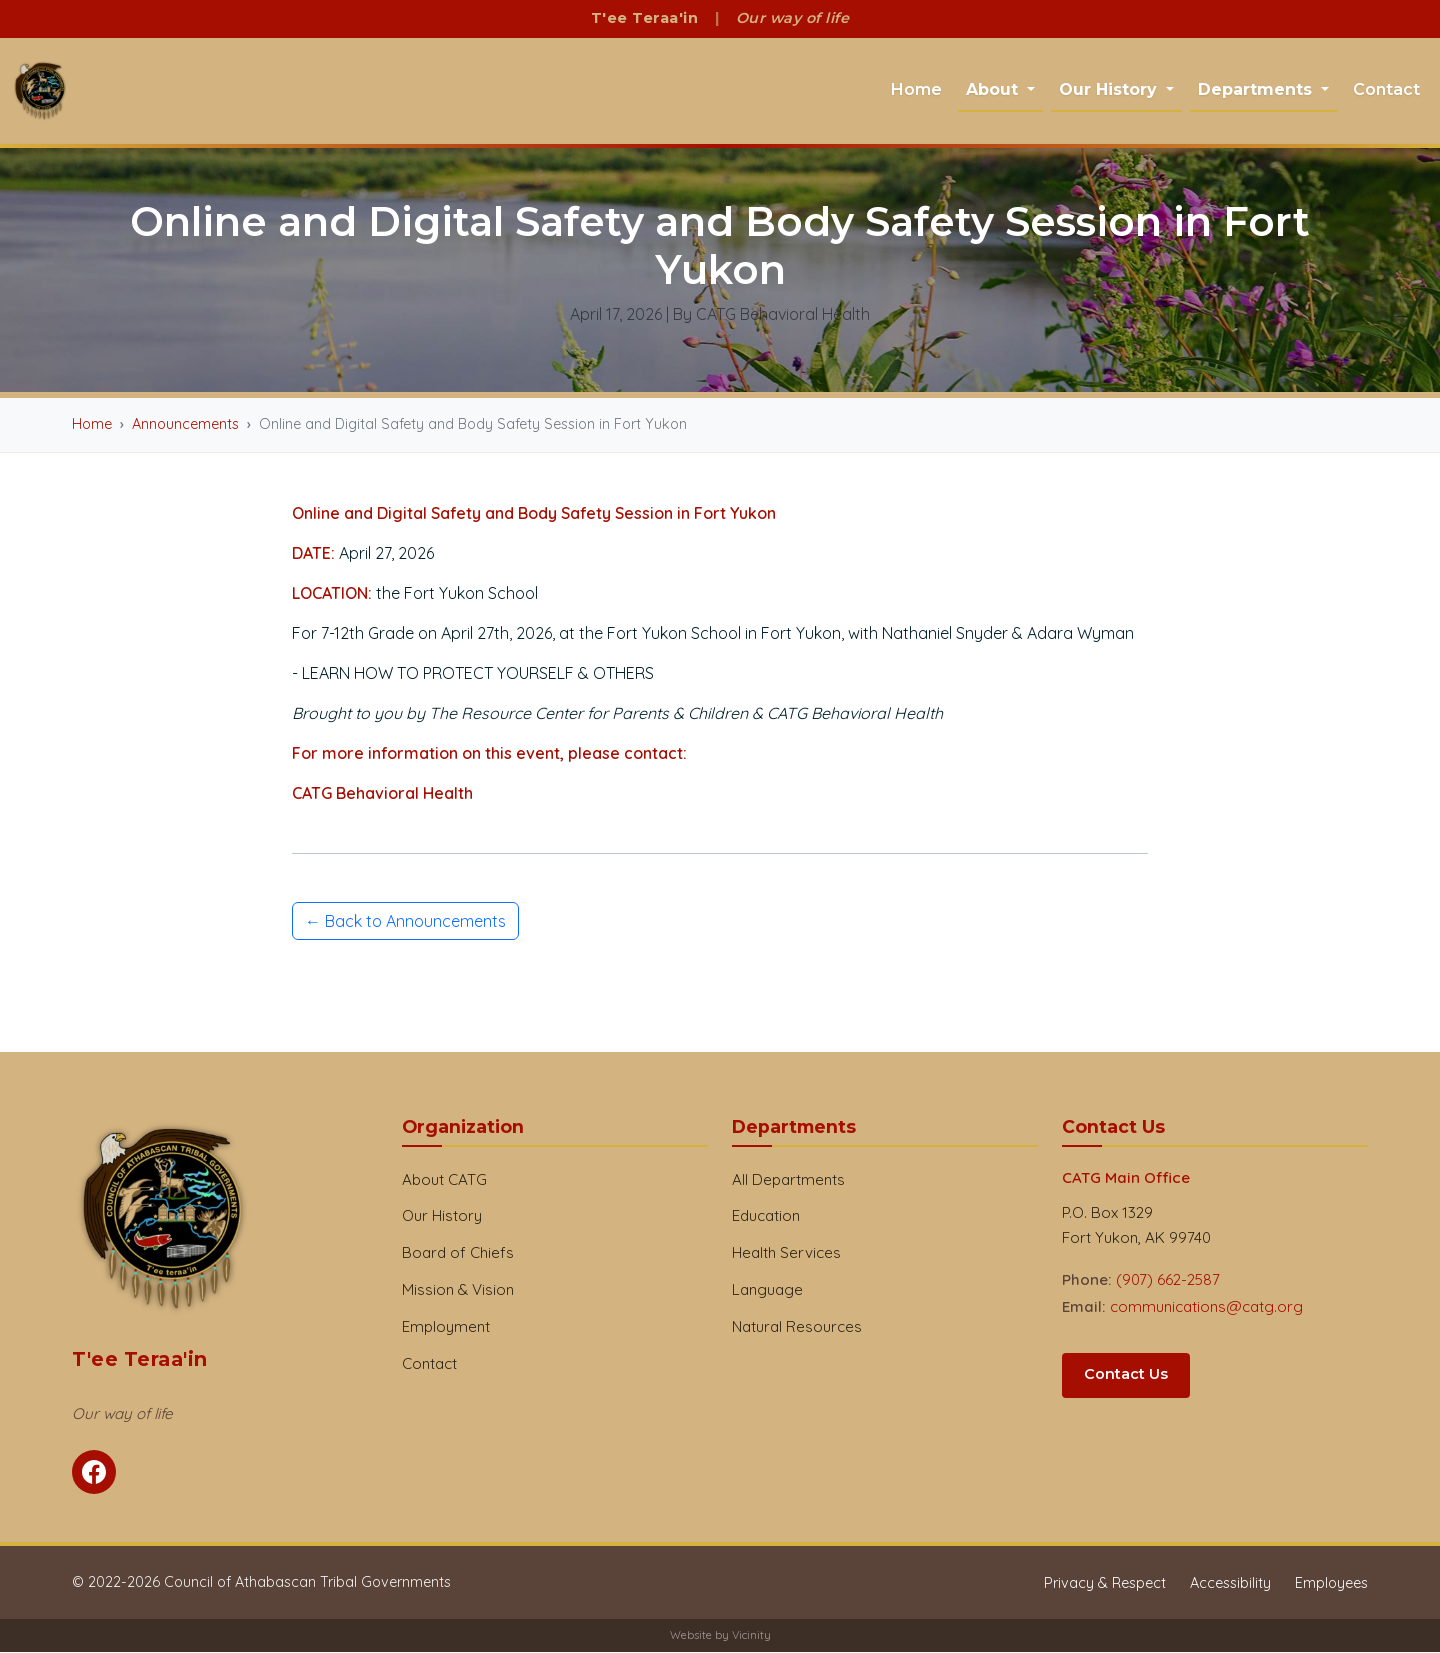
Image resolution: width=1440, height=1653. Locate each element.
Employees (1331, 1584)
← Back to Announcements (405, 921)
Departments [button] (1257, 89)
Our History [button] (1110, 89)
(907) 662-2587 (1168, 1280)
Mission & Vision (458, 1290)
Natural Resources (797, 1327)
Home (916, 89)
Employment (446, 1327)
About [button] (994, 89)
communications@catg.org (1206, 1307)
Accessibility (1230, 1584)
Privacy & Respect (1105, 1584)
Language (767, 1290)
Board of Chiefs (458, 1253)
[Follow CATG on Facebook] (94, 1473)
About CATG (444, 1179)
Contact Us (1126, 1375)
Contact (1386, 89)
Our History (442, 1216)
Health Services (786, 1253)
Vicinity (751, 1636)
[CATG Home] (40, 91)
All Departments (788, 1179)
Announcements (185, 425)
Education (766, 1216)
